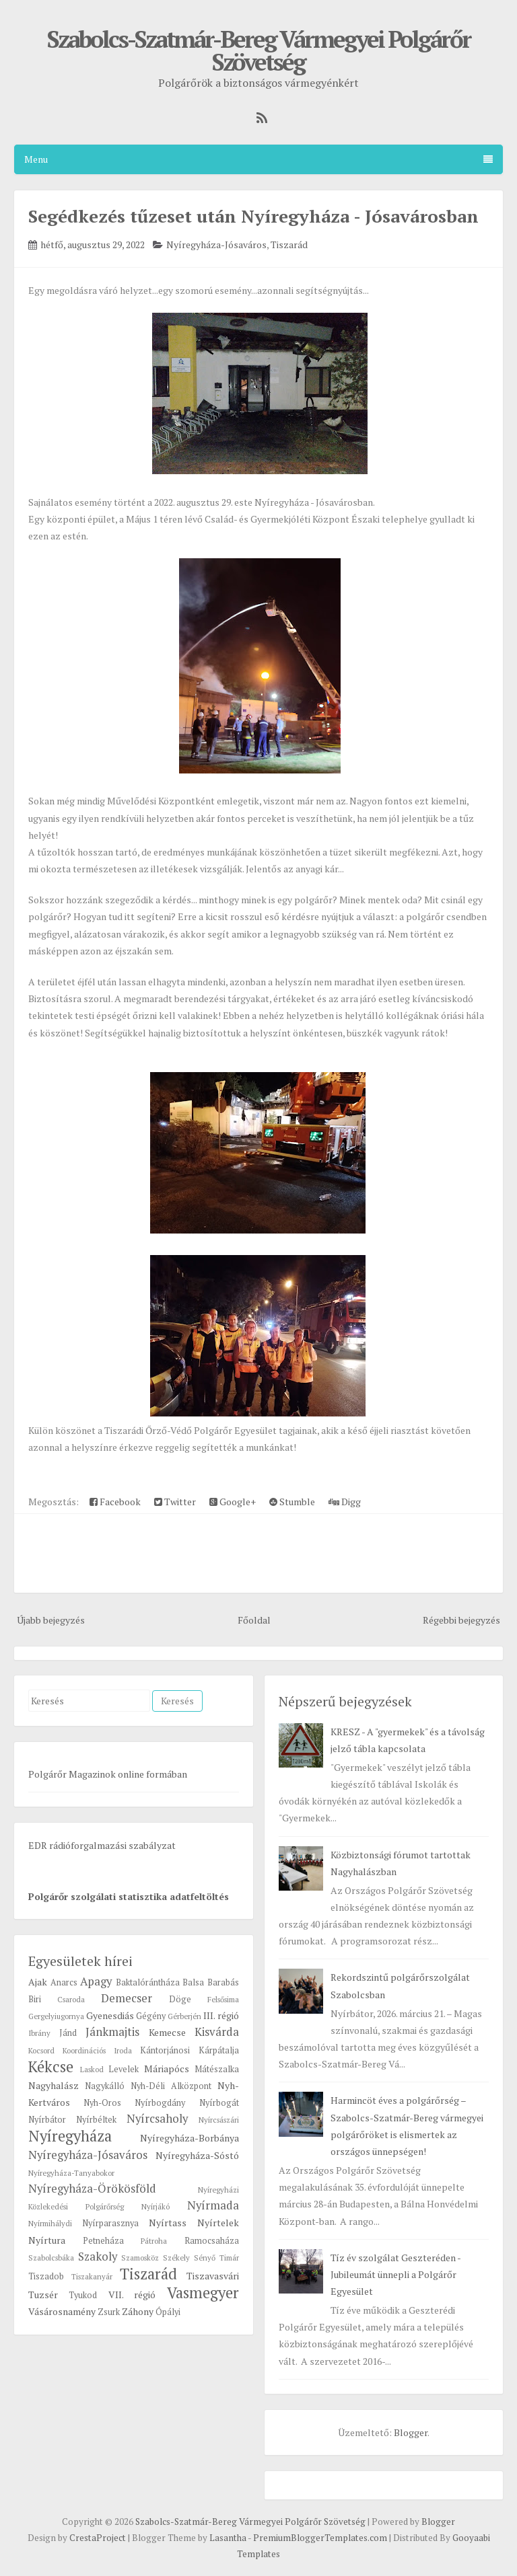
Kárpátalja (219, 2050)
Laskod (92, 2069)
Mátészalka (217, 2069)
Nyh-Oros (102, 2103)
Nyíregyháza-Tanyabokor (71, 2173)
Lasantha (227, 2538)
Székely (176, 2257)
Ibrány (39, 2033)
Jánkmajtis (112, 2031)
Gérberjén (184, 2016)
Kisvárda (217, 2031)
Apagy (96, 1981)
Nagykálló (105, 2086)
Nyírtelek (218, 2222)
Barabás (223, 1982)
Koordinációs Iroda (97, 2050)
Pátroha (154, 2241)
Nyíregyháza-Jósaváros (216, 244)
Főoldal (254, 1620)
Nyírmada (213, 2205)
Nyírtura (46, 2240)
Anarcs (63, 1982)
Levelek (123, 2069)
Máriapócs (166, 2068)
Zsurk (109, 2312)
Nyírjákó (155, 2206)
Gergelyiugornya (56, 2016)
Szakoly (97, 2256)
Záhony (137, 2311)
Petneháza (103, 2240)
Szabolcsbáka (51, 2257)
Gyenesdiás (110, 2015)
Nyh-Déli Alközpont (171, 2086)
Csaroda (71, 1999)
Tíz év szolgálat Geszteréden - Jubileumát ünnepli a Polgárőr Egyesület (395, 2274)
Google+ (232, 1501)
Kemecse (167, 2032)
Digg (345, 1501)
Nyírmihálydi (50, 2223)
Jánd (68, 2033)
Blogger (410, 2432)
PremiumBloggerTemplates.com (320, 2538)
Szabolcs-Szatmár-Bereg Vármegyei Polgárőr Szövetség (259, 50)
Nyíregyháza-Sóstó (197, 2155)
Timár (229, 2257)
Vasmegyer (203, 2292)
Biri (34, 1999)
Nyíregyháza (70, 2136)
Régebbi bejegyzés (461, 1620)
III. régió (220, 2015)
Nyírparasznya (110, 2223)
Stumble (292, 1501)
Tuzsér (43, 2294)
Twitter (175, 1501)
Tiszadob (46, 2276)
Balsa (193, 1982)
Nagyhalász (53, 2085)
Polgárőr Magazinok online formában (107, 1774)
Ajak (37, 1981)
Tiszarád (289, 244)
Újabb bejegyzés (51, 1620)
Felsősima (223, 1999)
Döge (180, 1999)
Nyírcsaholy (157, 2118)
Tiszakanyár (91, 2276)
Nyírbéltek (96, 2119)
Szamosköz (140, 2257)
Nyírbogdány (160, 2103)
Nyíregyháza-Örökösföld (92, 2188)
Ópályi (168, 2312)
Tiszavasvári (212, 2275)
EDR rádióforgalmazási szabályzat (102, 1845)
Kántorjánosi (165, 2050)
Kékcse (50, 2066)
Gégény (151, 2016)
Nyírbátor (47, 2119)
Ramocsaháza (211, 2240)
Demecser (126, 1998)
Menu (258, 159)
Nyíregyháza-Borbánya (189, 2137)
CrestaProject (97, 2538)
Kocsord (41, 2050)
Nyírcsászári (219, 2120)
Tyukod (83, 2295)
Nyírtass (167, 2222)
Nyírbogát (219, 2103)
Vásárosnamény (62, 2311)
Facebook (115, 1501)
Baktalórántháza (148, 1982)
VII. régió (132, 2294)
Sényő (204, 2257)
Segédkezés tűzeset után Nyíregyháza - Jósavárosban (253, 215)
